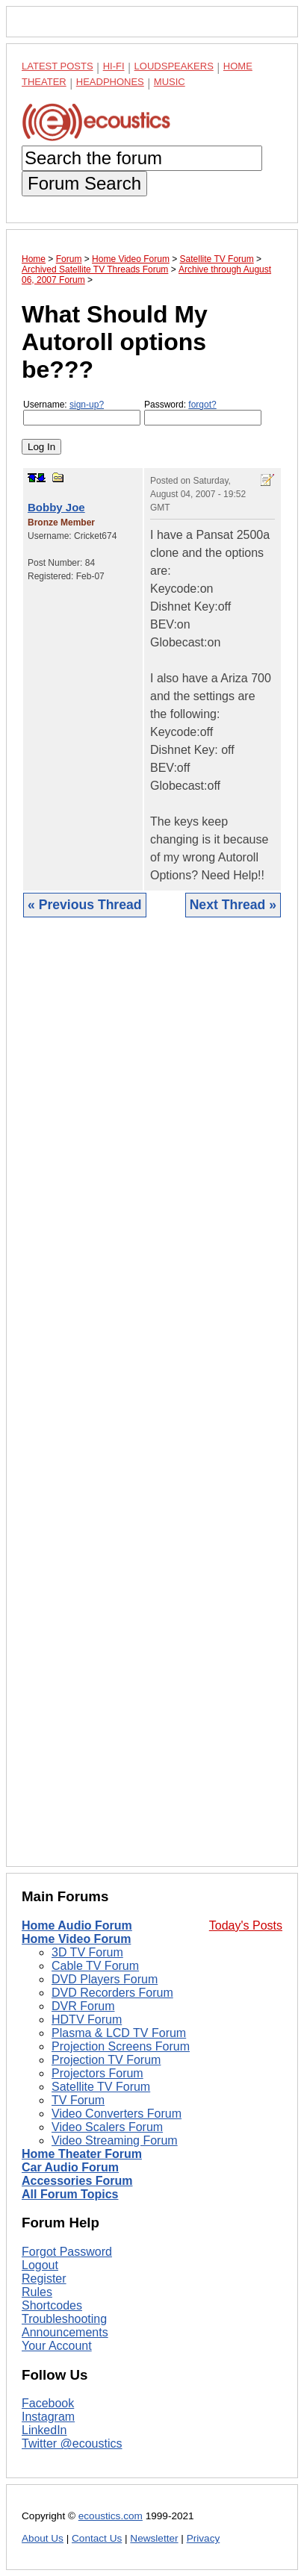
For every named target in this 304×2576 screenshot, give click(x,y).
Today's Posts (245, 1925)
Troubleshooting (64, 2319)
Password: (202, 412)
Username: (81, 412)
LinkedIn (44, 2430)
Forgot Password (67, 2251)
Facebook (48, 2403)
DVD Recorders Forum (112, 1992)
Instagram (48, 2416)
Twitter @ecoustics (72, 2443)
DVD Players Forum (105, 1979)
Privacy (203, 2538)
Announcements (65, 2332)
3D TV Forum (87, 1952)
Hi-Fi (114, 66)
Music (169, 81)
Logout (40, 2265)
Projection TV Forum (106, 2059)
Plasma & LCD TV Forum (119, 2033)
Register (44, 2278)
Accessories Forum (77, 2180)
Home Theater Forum (82, 2154)
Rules (37, 2292)
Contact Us (97, 2538)
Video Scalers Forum (107, 2127)
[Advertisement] (152, 1403)
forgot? (202, 404)
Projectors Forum (97, 2073)
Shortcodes (52, 2305)
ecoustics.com (110, 2516)
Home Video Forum (76, 1939)
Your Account (57, 2345)
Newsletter (154, 2538)
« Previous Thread (85, 904)
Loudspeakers (174, 66)
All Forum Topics (70, 2194)
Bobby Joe (56, 507)
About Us (42, 2538)
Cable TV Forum (95, 1965)
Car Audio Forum (70, 2167)
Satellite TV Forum (101, 2086)
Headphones (110, 81)
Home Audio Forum (77, 1925)
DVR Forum (83, 2006)
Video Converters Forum (117, 2113)
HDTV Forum (87, 2019)
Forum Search (84, 183)
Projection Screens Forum (121, 2046)
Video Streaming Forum (115, 2140)
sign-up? (86, 404)
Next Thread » (233, 904)
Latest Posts (57, 66)
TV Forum (78, 2100)
